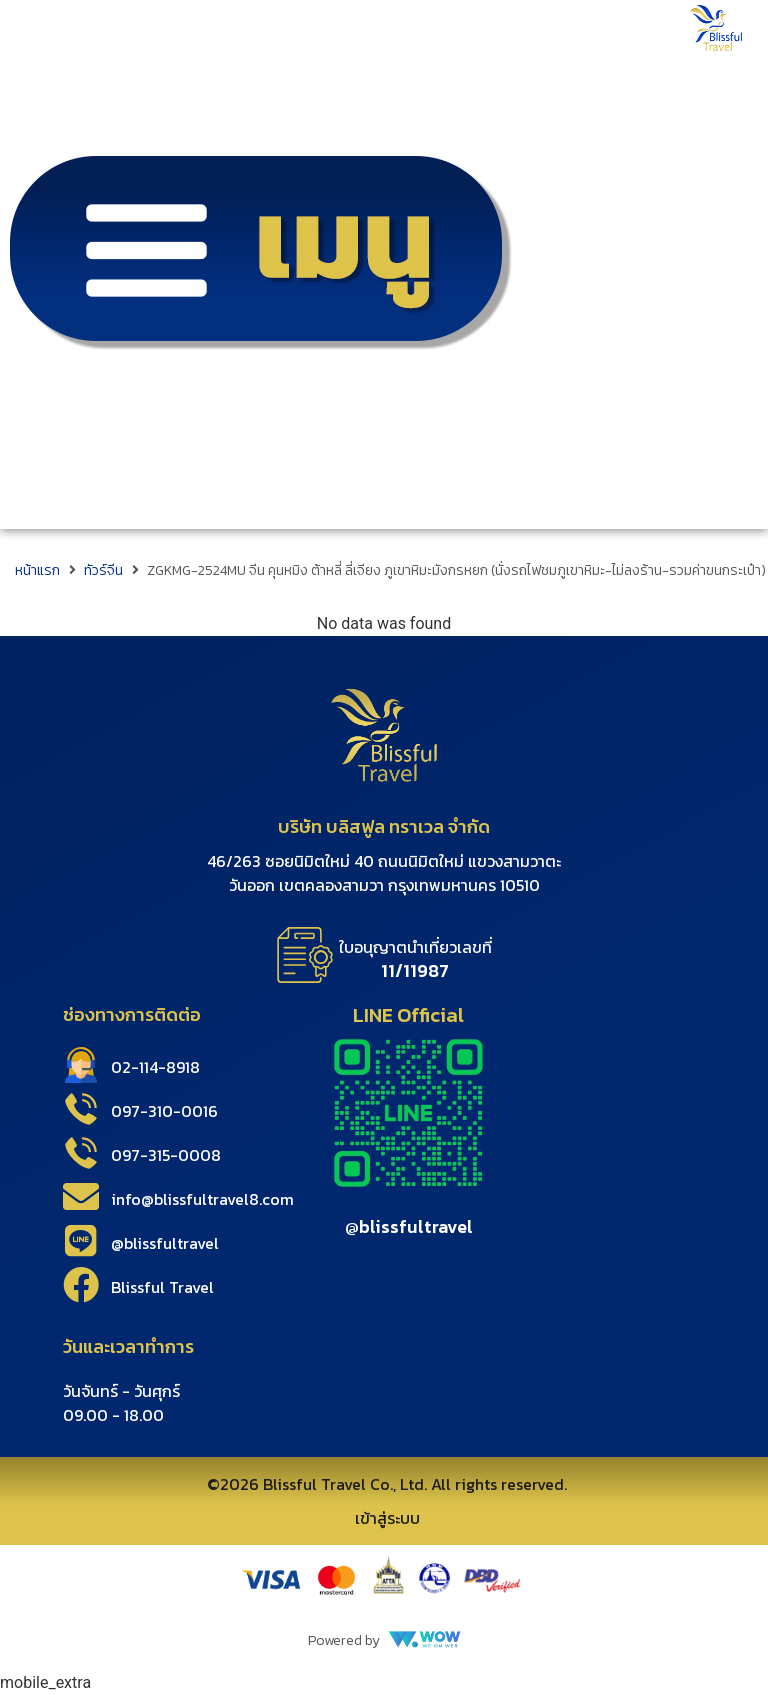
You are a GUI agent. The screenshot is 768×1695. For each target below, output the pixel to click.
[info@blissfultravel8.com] (81, 1197)
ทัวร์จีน (103, 570)
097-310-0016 (164, 1111)
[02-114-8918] (81, 1065)
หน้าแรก (37, 570)
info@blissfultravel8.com (202, 1199)
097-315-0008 (166, 1155)
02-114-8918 (155, 1067)
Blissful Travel (162, 1287)
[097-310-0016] (81, 1109)
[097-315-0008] (81, 1153)
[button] (256, 264)
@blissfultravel (165, 1243)
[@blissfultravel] (81, 1241)
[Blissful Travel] (81, 1285)
